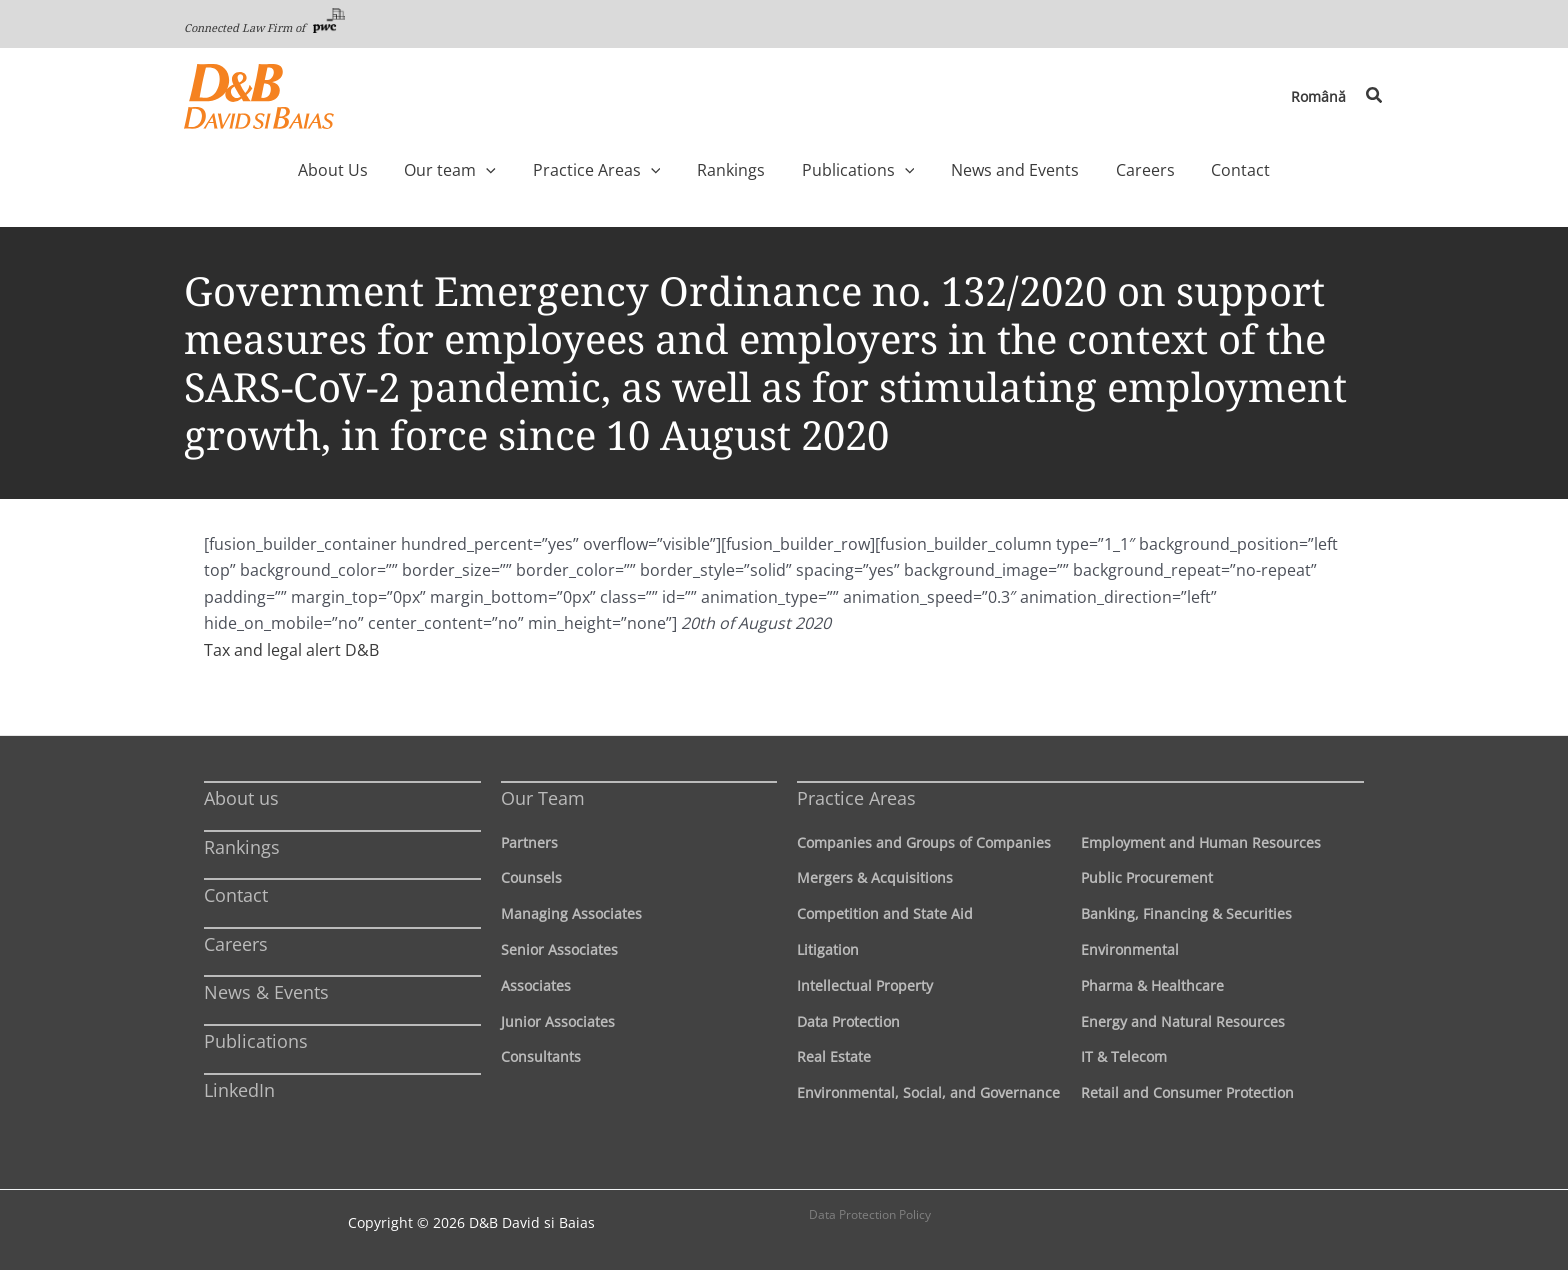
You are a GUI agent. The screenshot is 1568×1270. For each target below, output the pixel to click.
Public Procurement (1147, 877)
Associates (536, 985)
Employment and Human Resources (1201, 842)
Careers (236, 944)
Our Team (543, 798)
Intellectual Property (865, 985)
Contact (236, 895)
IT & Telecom (1124, 1056)
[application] (528, 170)
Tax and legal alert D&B (291, 650)
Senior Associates (559, 949)
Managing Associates (571, 913)
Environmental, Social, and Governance (928, 1092)
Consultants (541, 1056)
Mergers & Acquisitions (875, 877)
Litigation (828, 949)
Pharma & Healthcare (1152, 985)
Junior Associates (558, 1021)
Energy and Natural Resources (1183, 1021)
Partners (529, 842)
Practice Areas (856, 798)
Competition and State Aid (885, 913)
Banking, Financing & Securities (1186, 913)
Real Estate (834, 1056)
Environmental (1130, 949)
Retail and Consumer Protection (1187, 1092)
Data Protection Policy (870, 1214)
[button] (1375, 96)
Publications (256, 1041)
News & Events (266, 992)
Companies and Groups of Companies (924, 842)
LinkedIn (239, 1090)
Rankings (242, 847)
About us (241, 798)
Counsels (531, 877)
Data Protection (848, 1021)
